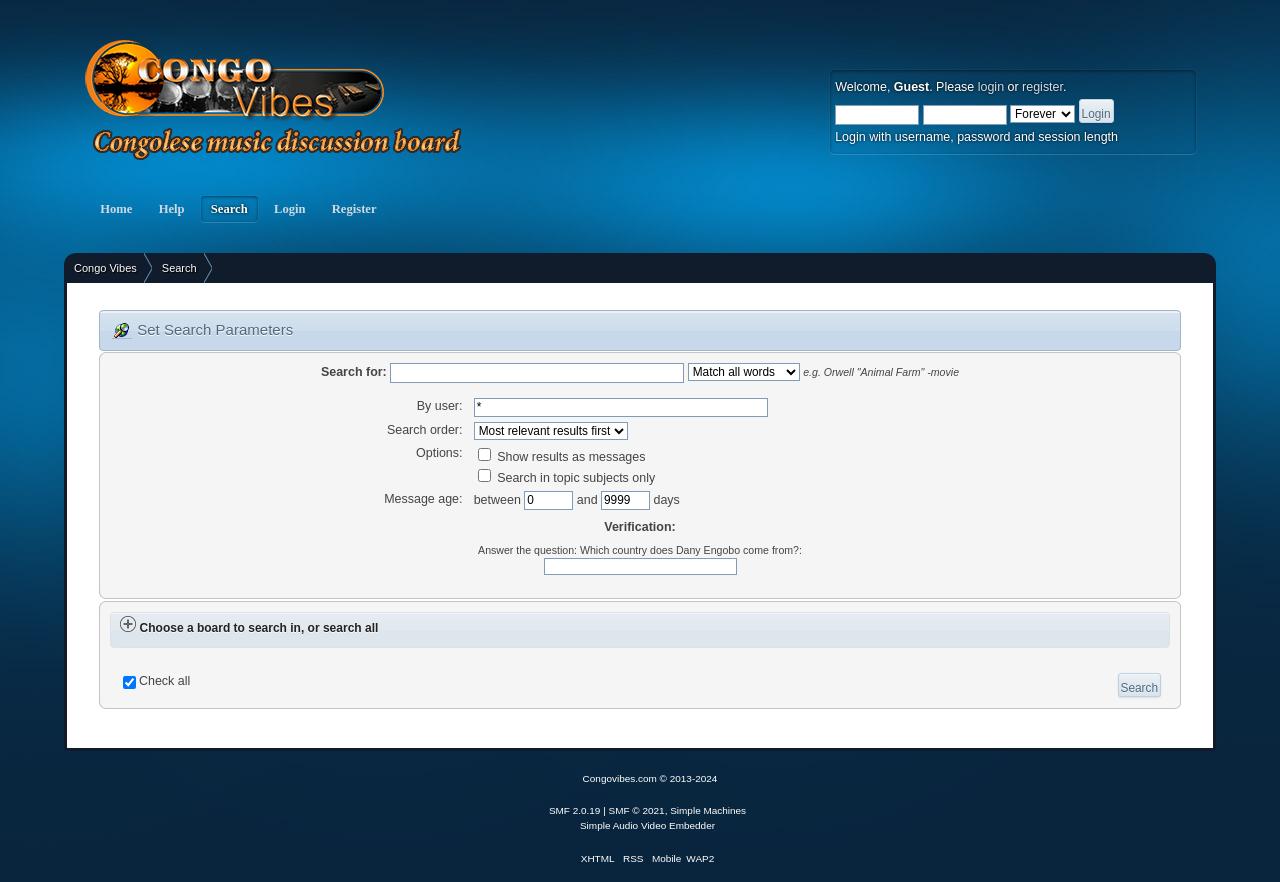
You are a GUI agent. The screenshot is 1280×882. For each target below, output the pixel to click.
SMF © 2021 (637, 810)
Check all (164, 681)
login (991, 87)
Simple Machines (708, 810)
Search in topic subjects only (567, 478)
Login (290, 209)
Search (229, 209)
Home (116, 209)
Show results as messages (562, 457)
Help (171, 209)
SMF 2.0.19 (575, 810)
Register (354, 209)
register (1042, 87)
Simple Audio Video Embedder (647, 825)
